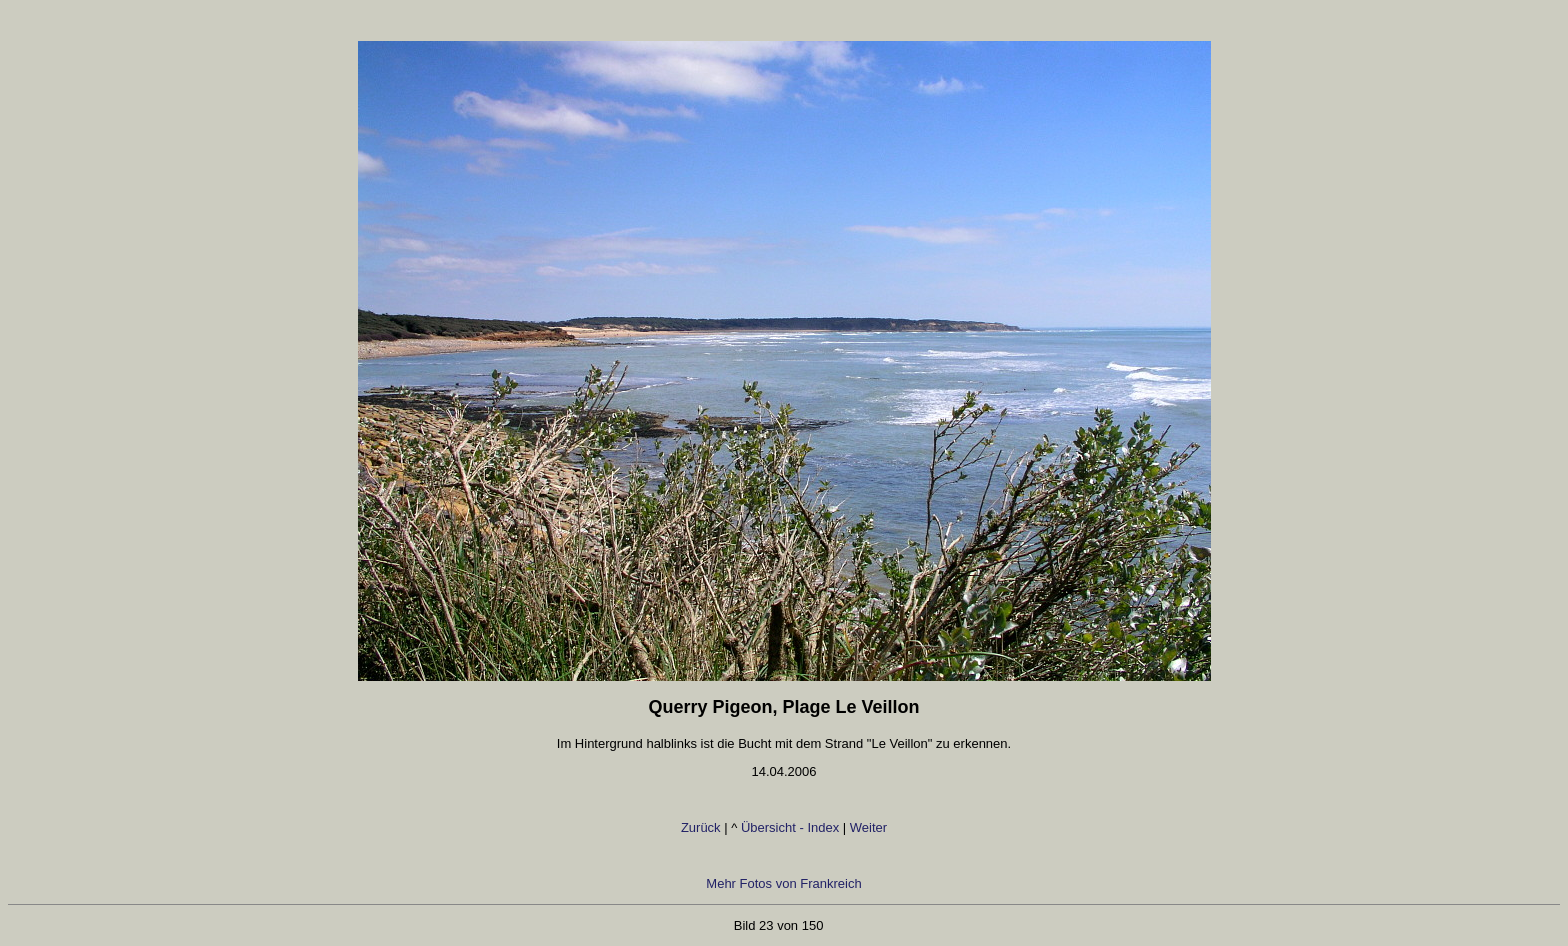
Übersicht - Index (790, 827)
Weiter (868, 827)
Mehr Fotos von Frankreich (783, 883)
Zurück (702, 827)
